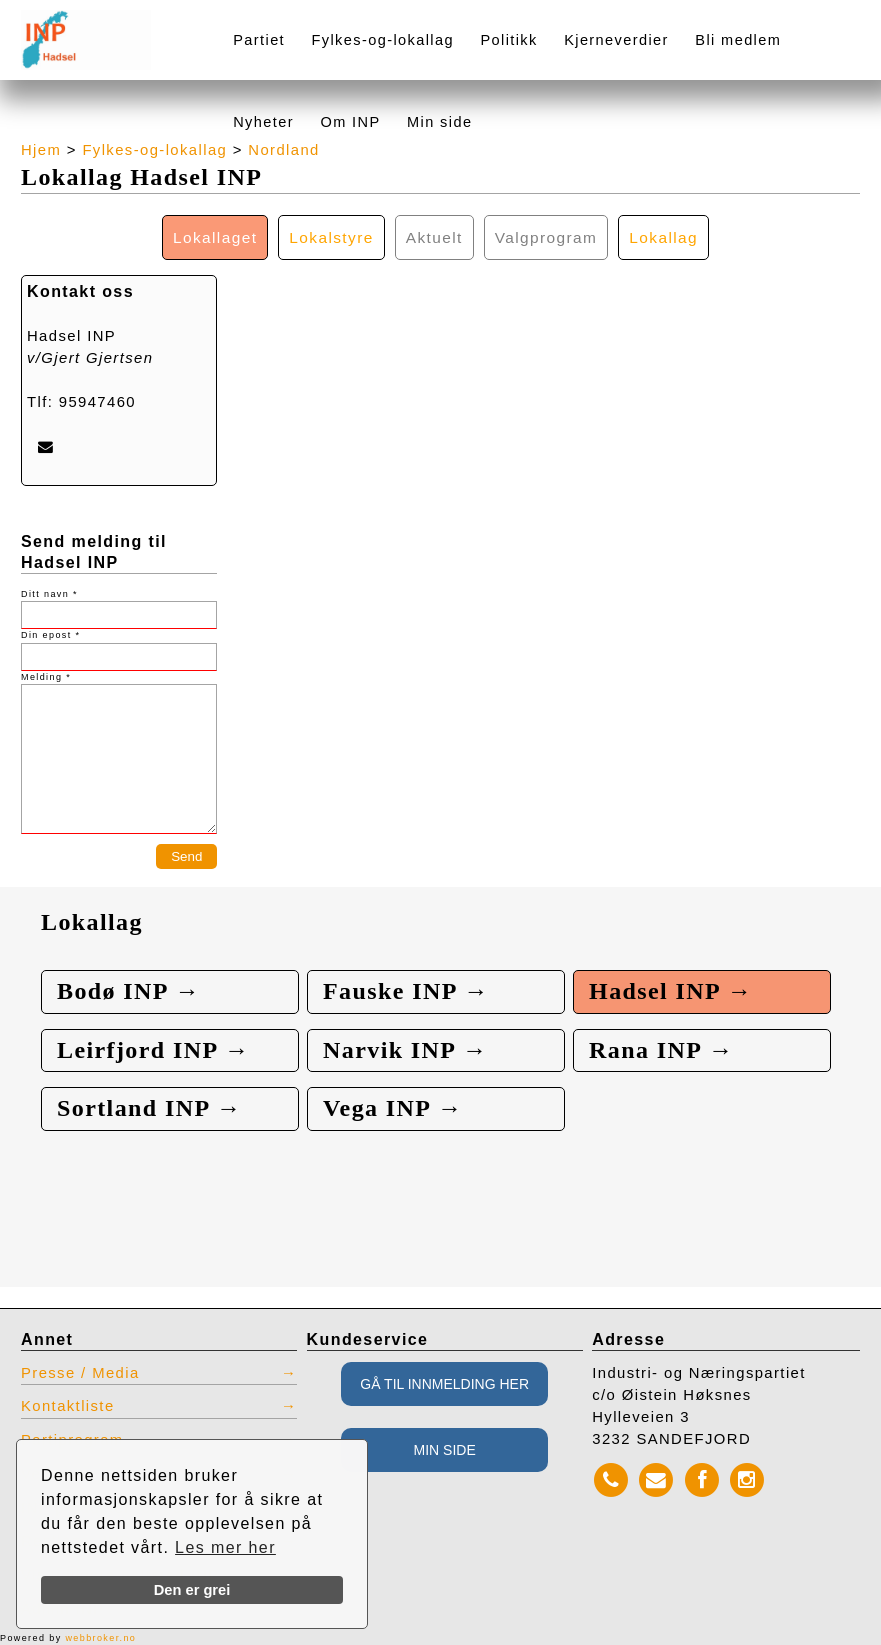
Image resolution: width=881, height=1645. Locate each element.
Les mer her (225, 1547)
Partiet (259, 40)
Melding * (46, 677)
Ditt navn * (49, 594)
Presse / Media (80, 1373)
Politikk (508, 40)
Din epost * (50, 635)
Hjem (41, 150)
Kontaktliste (68, 1406)
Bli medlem (738, 40)
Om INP (350, 122)
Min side (439, 122)
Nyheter (263, 122)
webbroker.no (100, 1638)
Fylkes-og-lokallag (383, 40)
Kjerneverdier (616, 40)
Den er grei (192, 1590)
